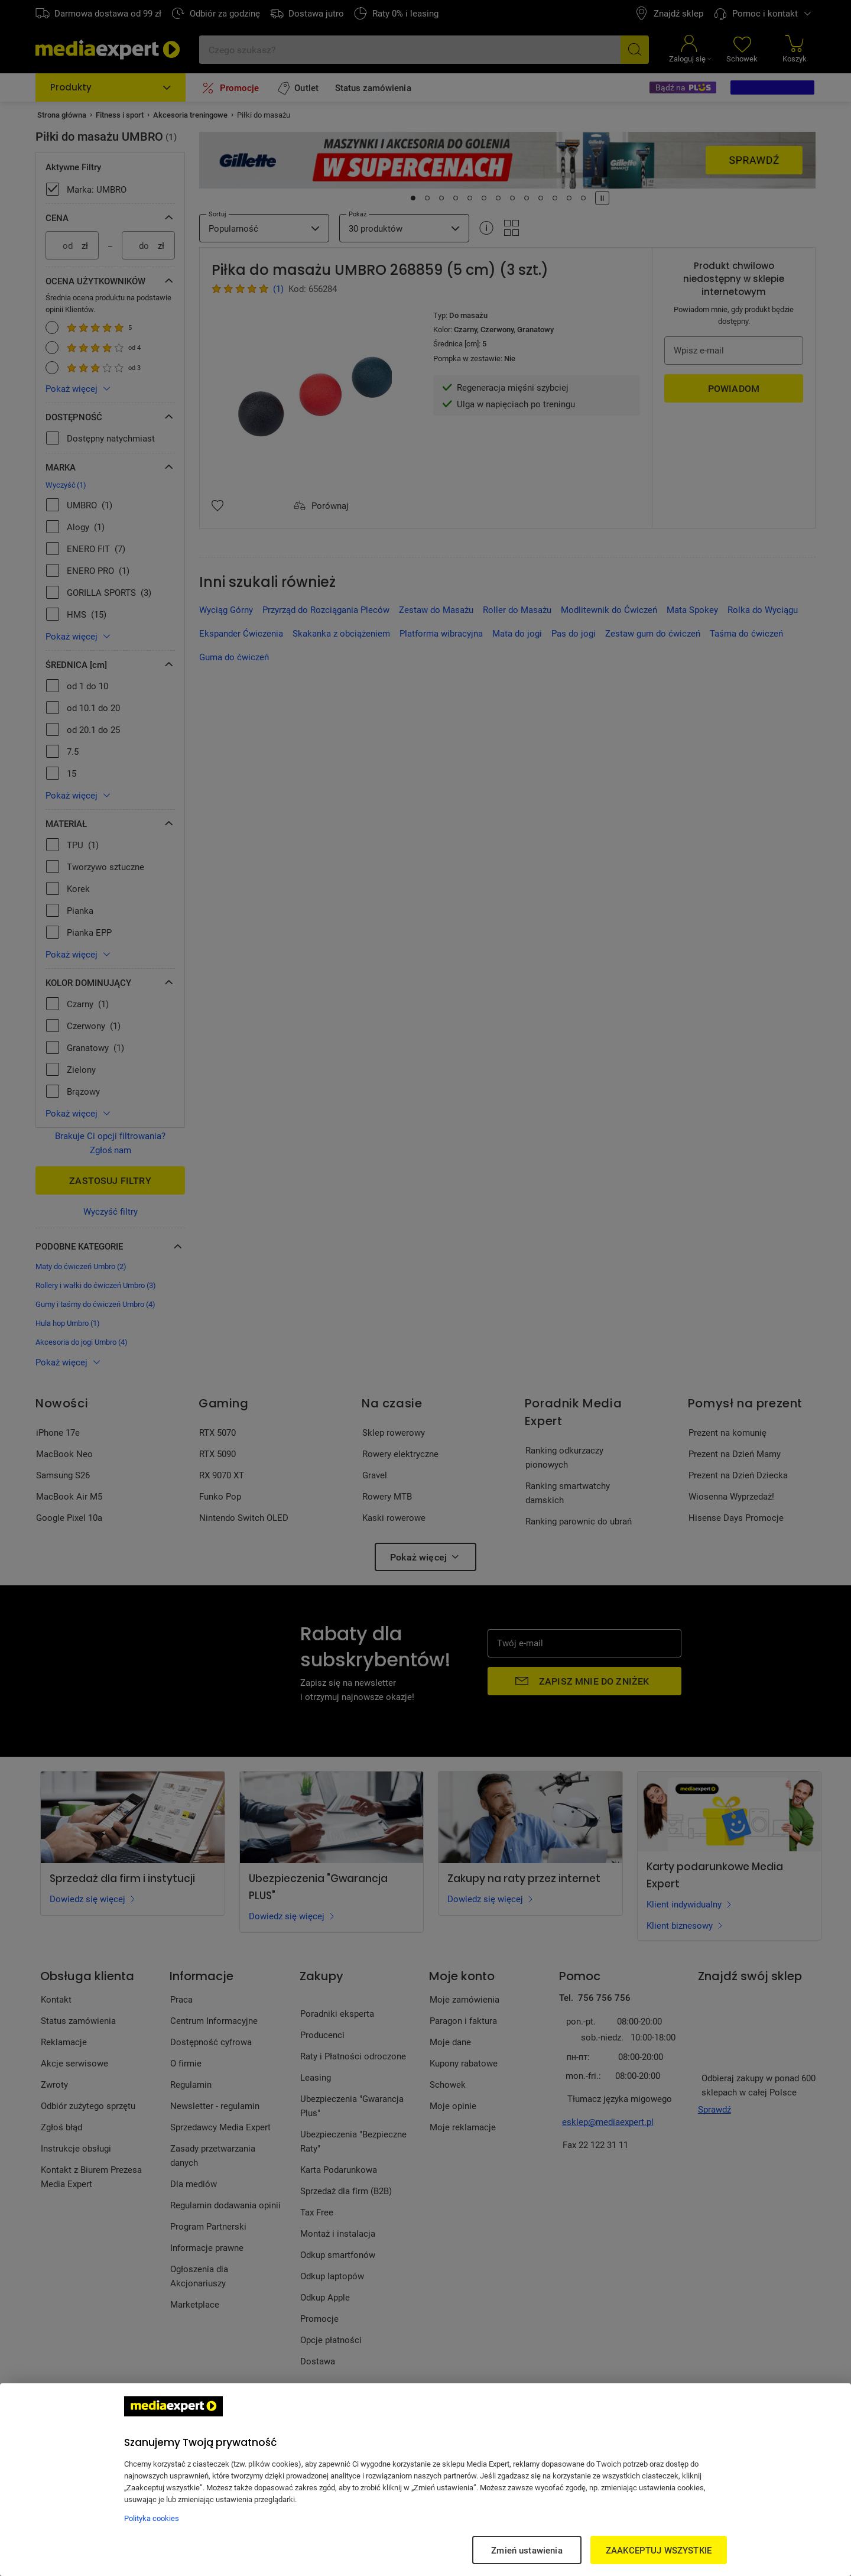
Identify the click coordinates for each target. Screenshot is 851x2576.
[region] (425, 2479)
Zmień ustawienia (526, 2550)
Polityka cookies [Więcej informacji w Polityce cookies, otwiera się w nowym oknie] (151, 2518)
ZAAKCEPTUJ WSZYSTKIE (659, 2550)
